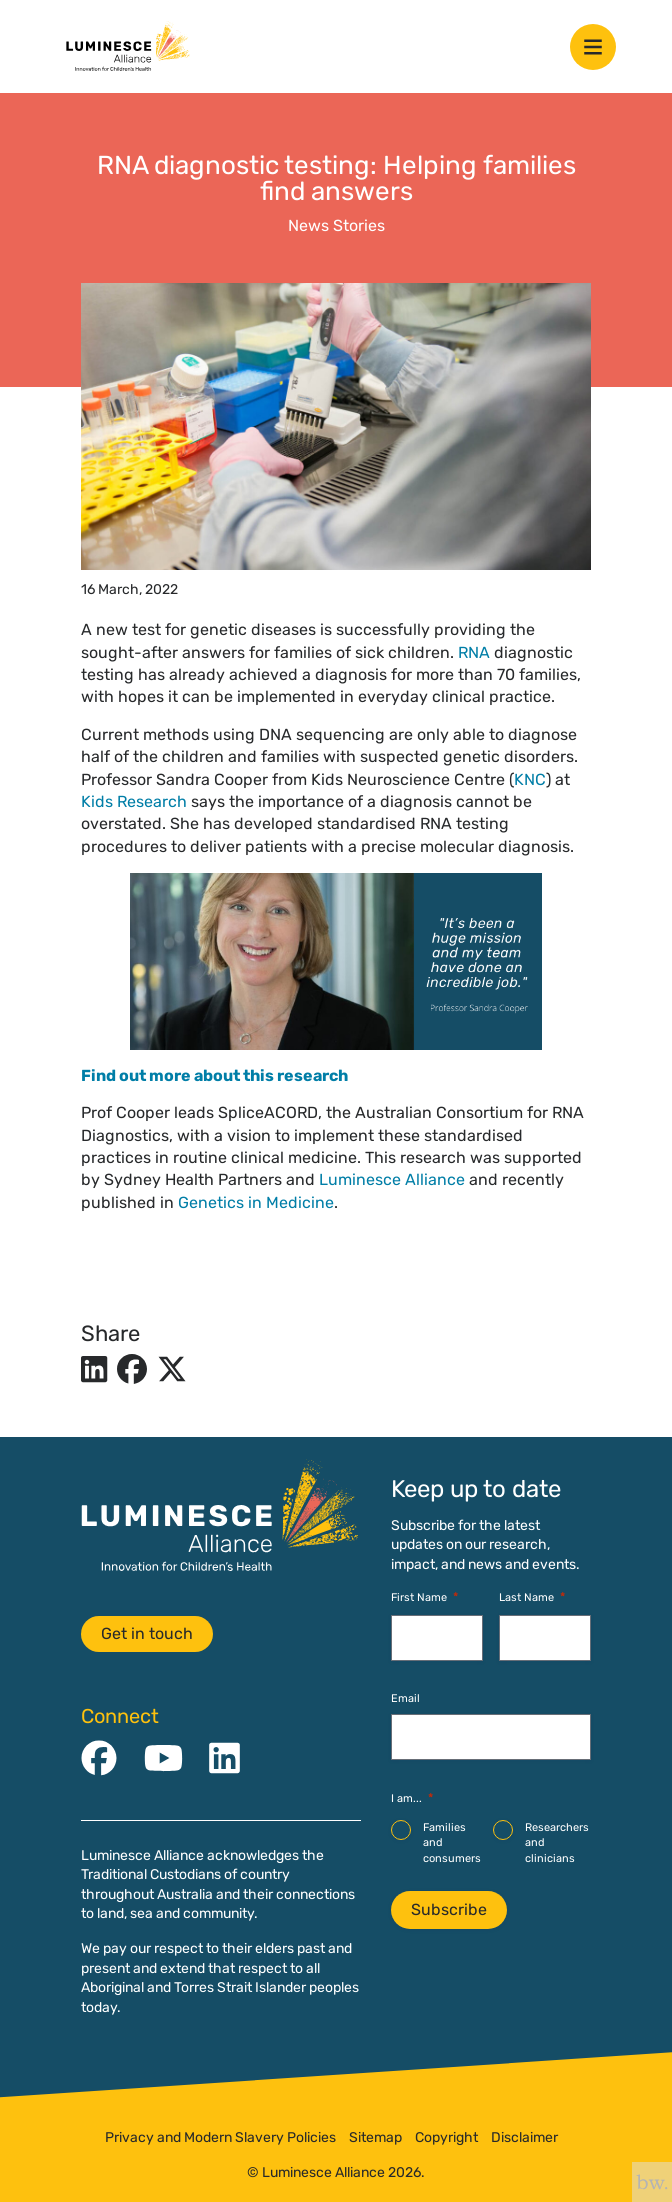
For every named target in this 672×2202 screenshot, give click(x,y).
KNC (530, 779)
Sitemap (375, 2138)
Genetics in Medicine (256, 1202)
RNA (474, 652)
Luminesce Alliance (392, 1179)
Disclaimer (524, 2138)
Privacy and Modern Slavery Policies (220, 2138)
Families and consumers (452, 1843)
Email (405, 1698)
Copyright (446, 2138)
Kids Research (134, 801)
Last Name (532, 1597)
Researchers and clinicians (557, 1843)
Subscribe (449, 1909)
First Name (424, 1597)
